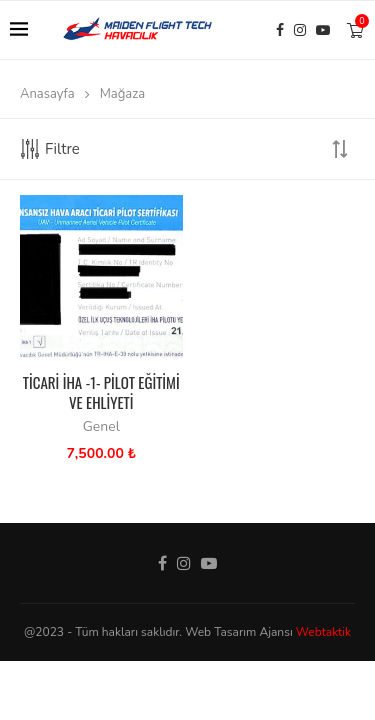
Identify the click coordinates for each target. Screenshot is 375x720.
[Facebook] (280, 30)
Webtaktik (323, 632)
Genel (101, 426)
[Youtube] (323, 30)
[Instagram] (300, 30)
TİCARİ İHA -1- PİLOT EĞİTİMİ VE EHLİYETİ (101, 392)
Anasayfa (47, 94)
